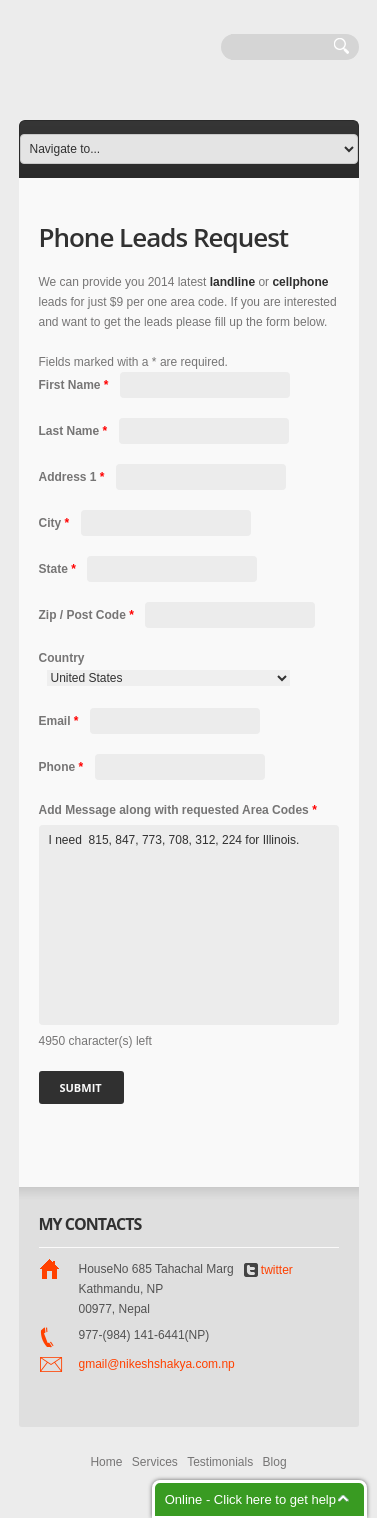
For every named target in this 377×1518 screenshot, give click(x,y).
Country (62, 658)
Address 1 (73, 477)
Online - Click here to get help (250, 1499)
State (59, 569)
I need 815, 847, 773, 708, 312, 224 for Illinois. (189, 925)
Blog (275, 1462)
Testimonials (220, 1462)
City (56, 523)
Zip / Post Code (88, 615)
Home (106, 1462)
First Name (75, 385)
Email (60, 721)
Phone (63, 767)
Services (155, 1462)
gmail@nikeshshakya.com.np (157, 1364)
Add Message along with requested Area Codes (178, 810)
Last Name (75, 431)
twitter (268, 1270)
